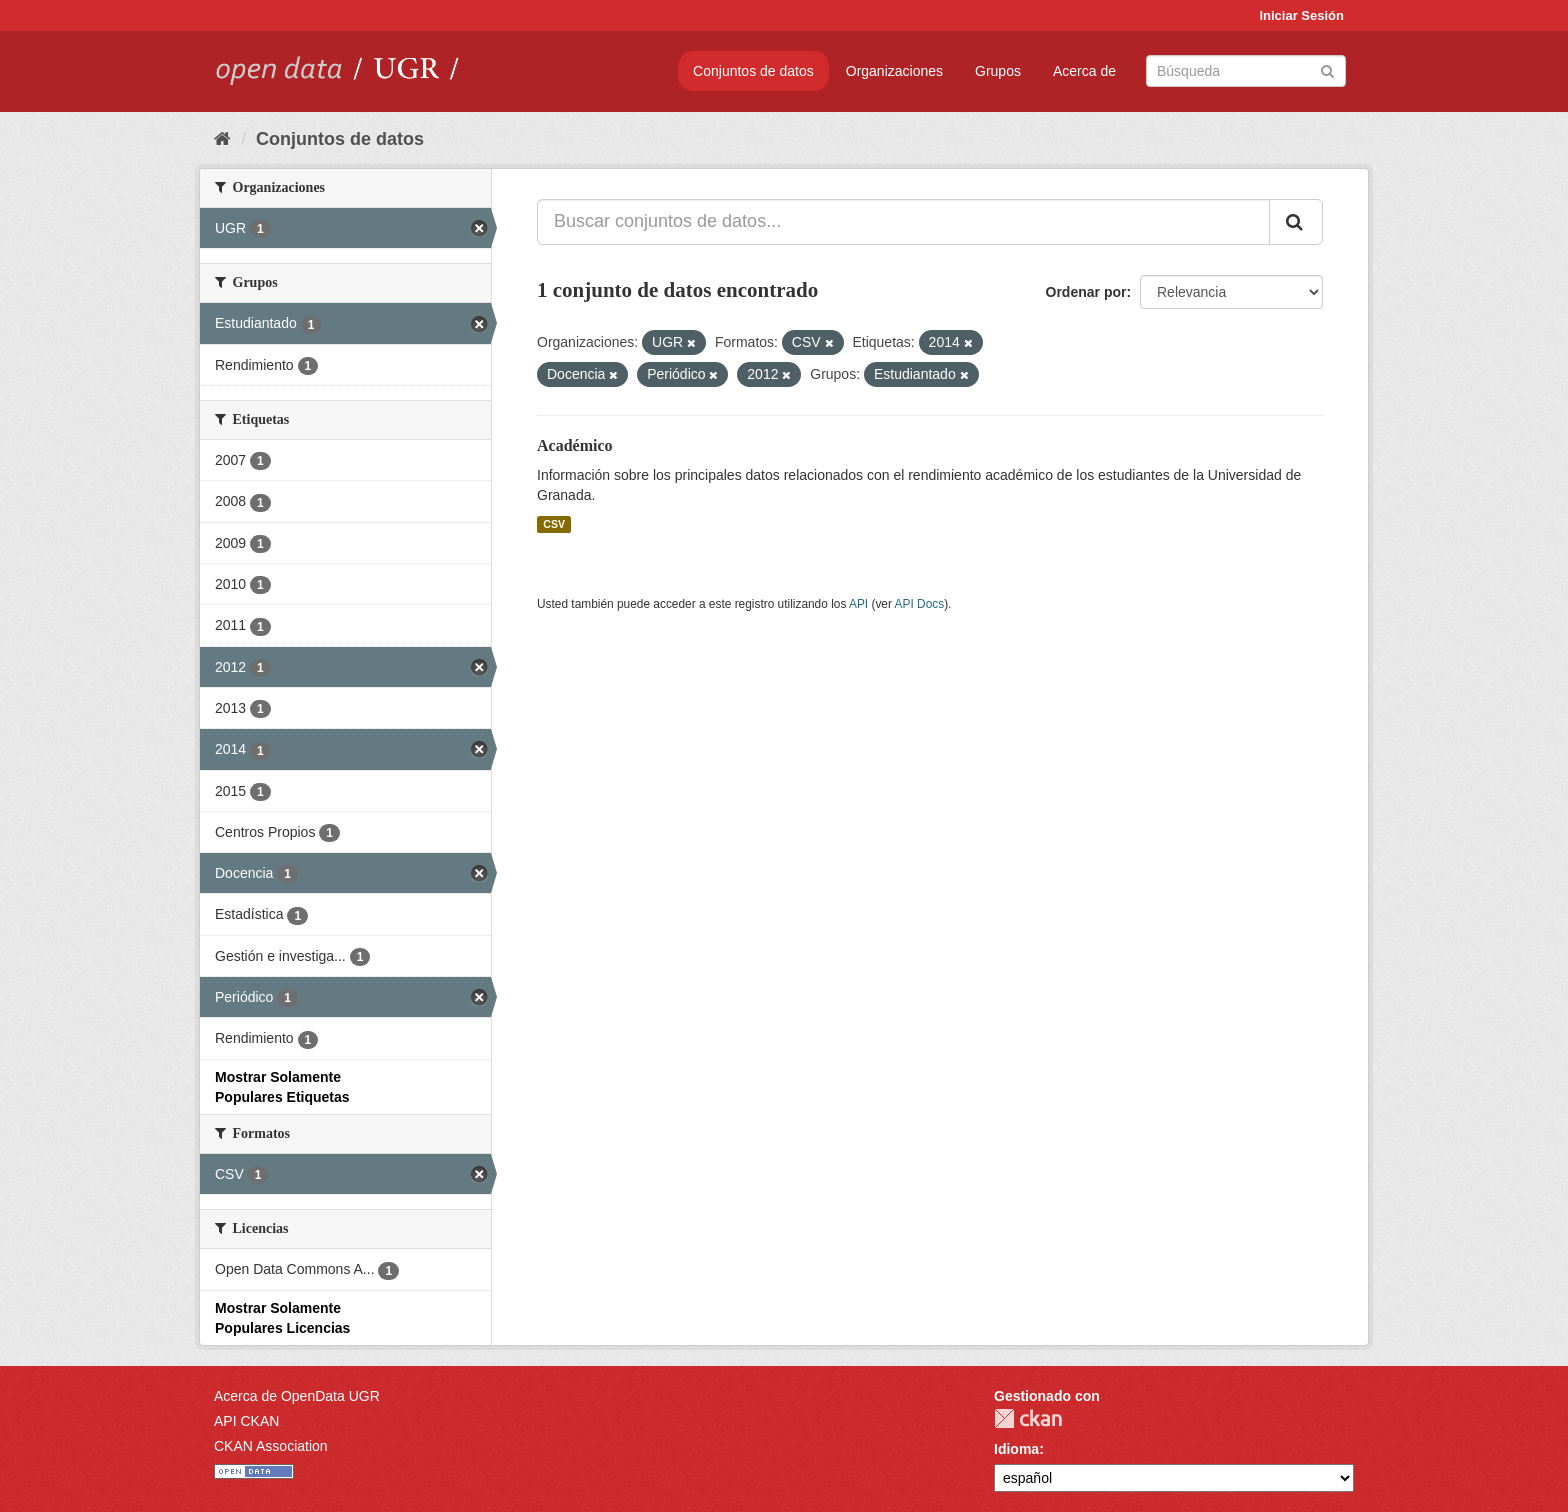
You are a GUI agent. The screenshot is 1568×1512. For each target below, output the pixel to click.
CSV (554, 524)
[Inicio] (222, 139)
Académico (575, 445)
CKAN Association (271, 1446)
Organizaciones (894, 71)
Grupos (998, 71)
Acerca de (1084, 71)
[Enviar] (1327, 69)
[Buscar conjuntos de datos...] (903, 222)
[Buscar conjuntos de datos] (1246, 71)
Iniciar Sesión (1301, 15)
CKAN (1028, 1418)
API (858, 604)
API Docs (920, 604)
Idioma (1016, 1449)
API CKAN (246, 1421)
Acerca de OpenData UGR (297, 1396)
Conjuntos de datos (753, 71)
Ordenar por (1086, 292)
